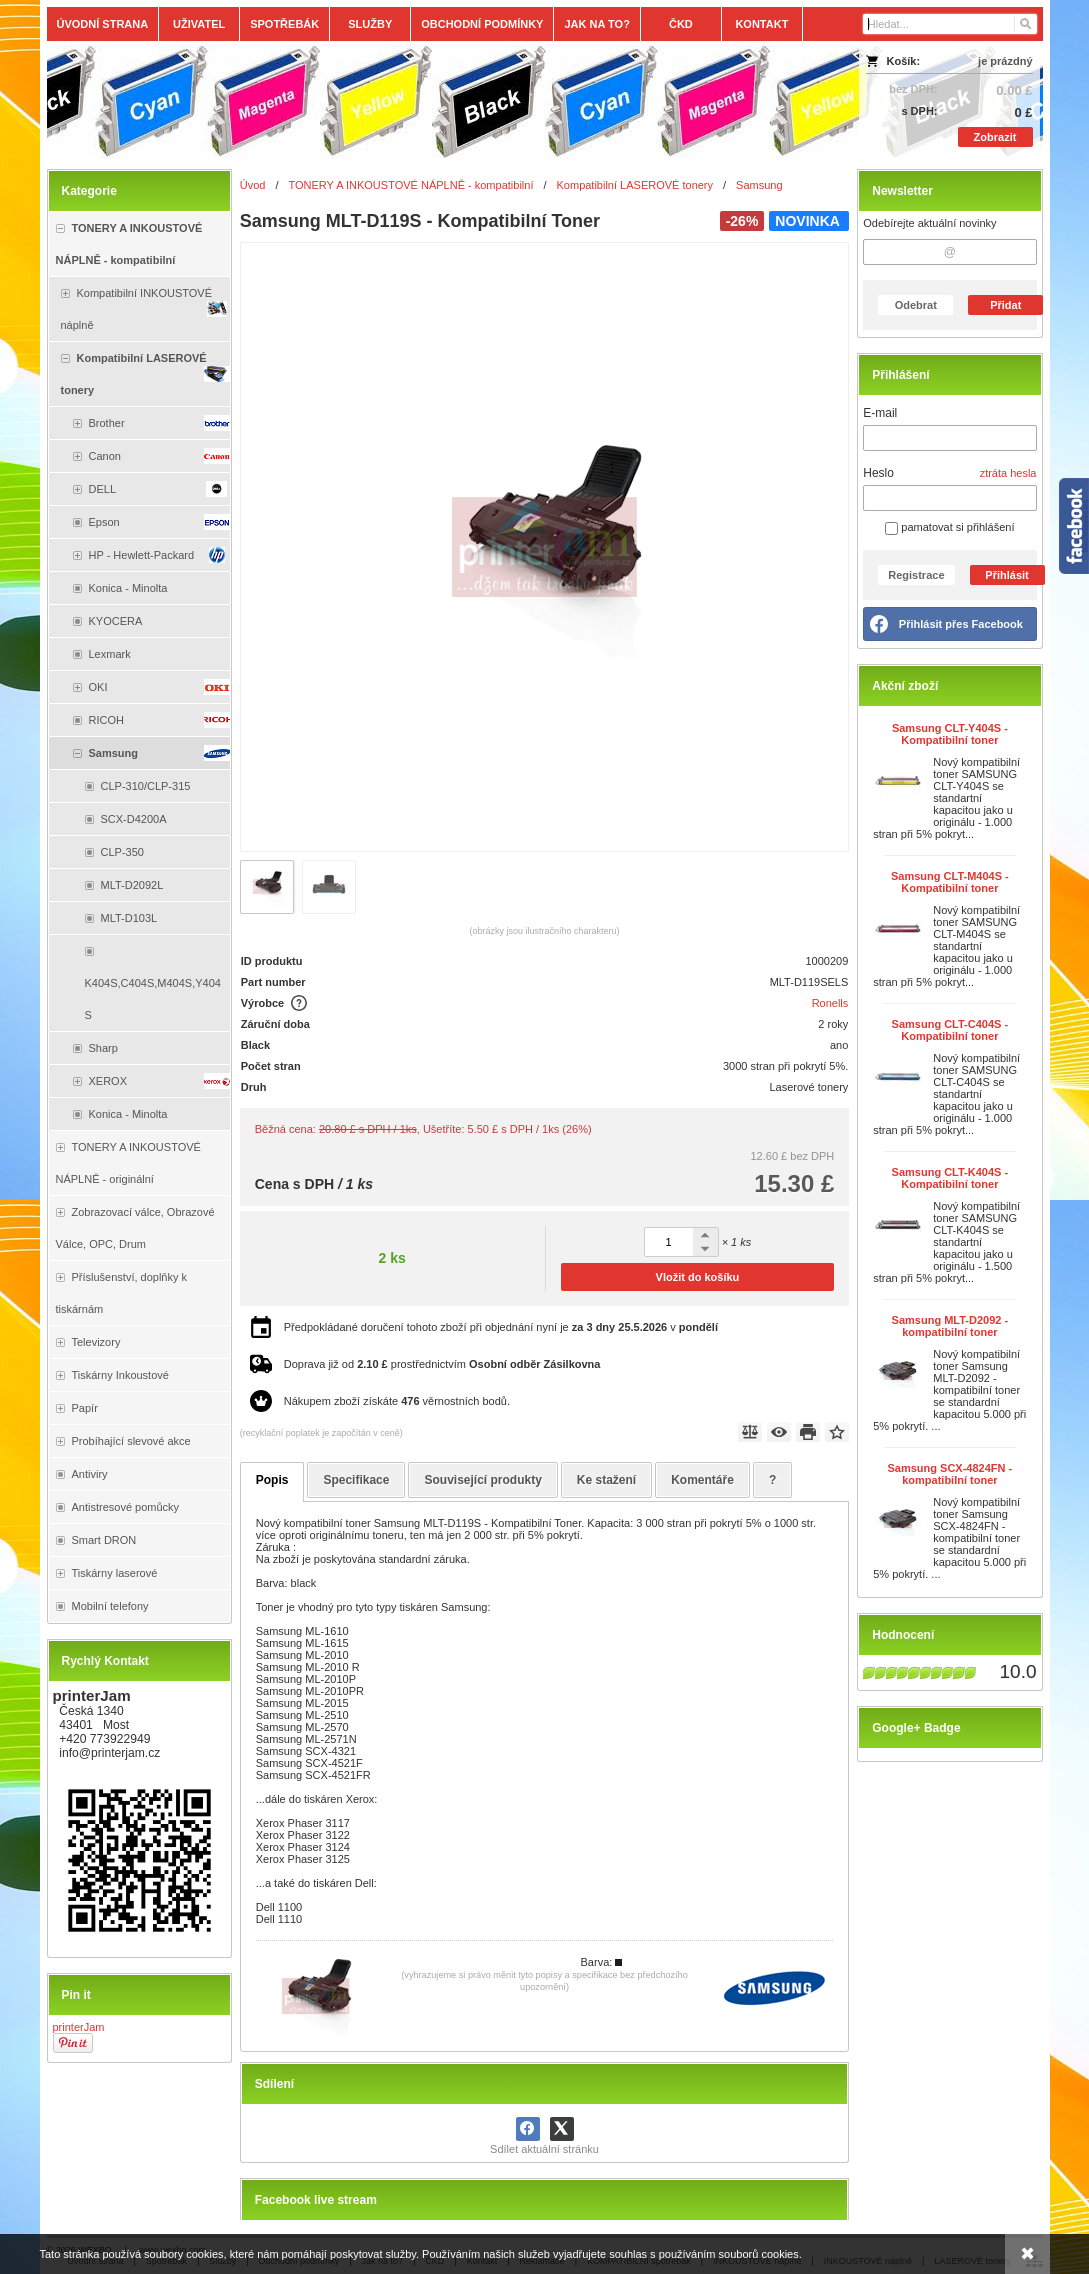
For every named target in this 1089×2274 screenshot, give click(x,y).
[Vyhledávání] (950, 24)
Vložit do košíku (698, 1277)
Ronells (830, 1003)
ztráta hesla (1008, 473)
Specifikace (356, 1480)
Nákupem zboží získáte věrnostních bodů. (397, 1401)
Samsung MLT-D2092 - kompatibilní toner (950, 1326)
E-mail (880, 413)
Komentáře (702, 1480)
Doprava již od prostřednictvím (442, 1364)
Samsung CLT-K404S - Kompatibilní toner (950, 1178)
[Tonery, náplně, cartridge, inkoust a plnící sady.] (421, 102)
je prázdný (1005, 61)
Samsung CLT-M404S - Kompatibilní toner (950, 882)
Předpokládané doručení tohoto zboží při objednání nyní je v (501, 1327)
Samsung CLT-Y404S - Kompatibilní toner (950, 734)
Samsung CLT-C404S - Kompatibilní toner (950, 1030)
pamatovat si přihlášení (949, 527)
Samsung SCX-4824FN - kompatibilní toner (950, 1474)
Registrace (916, 575)
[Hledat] (1024, 24)
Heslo (878, 473)
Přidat (1005, 305)
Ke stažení (606, 1480)
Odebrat (916, 305)
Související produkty (482, 1480)
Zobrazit (995, 137)
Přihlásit (1006, 575)
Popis (272, 1480)
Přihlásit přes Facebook (961, 624)
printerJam (79, 2027)
